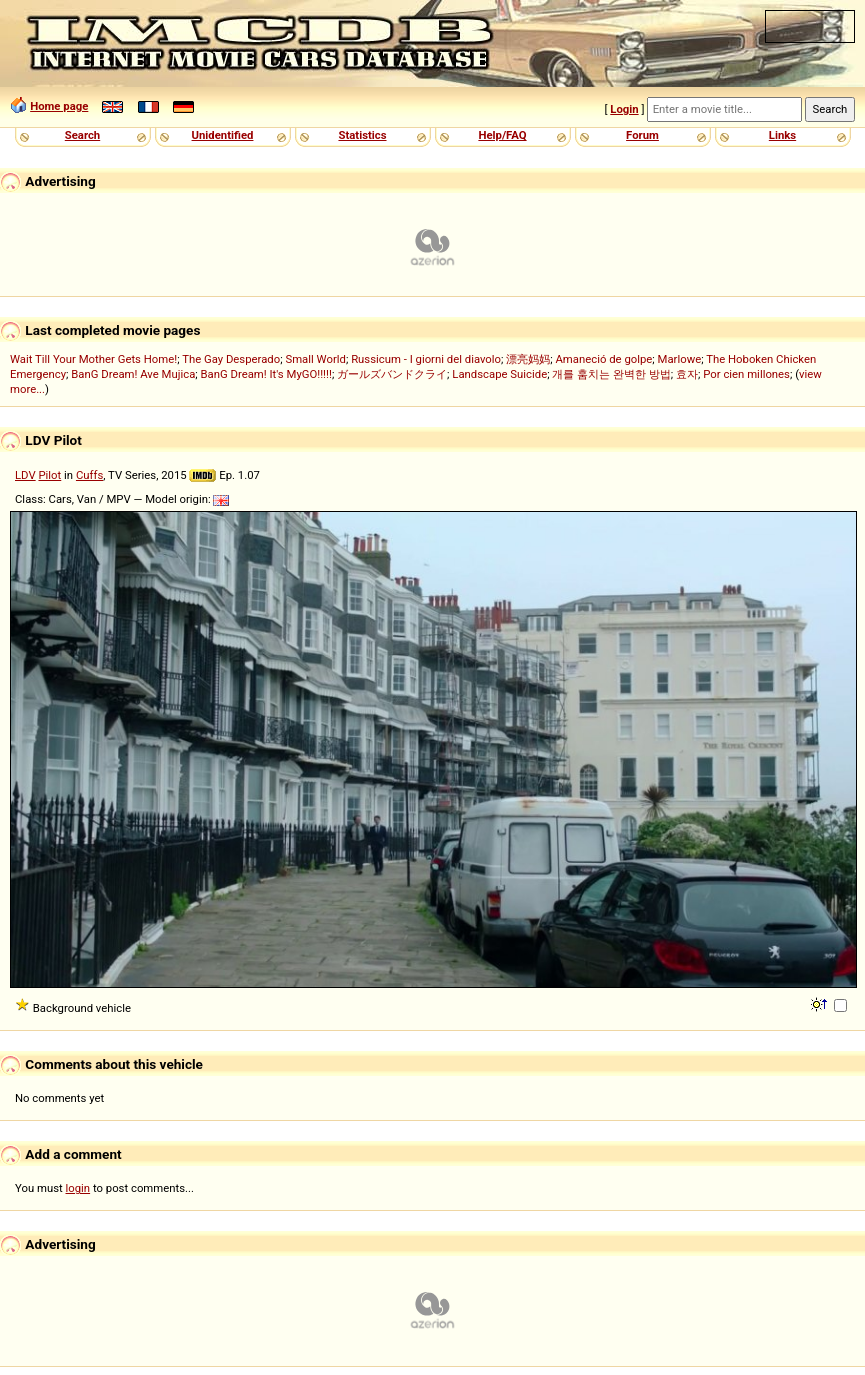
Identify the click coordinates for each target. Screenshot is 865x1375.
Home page (59, 106)
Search (82, 135)
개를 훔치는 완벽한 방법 (611, 374)
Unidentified (223, 135)
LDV (25, 475)
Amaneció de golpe (603, 359)
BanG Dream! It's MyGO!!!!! (266, 374)
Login (624, 109)
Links (782, 135)
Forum (642, 135)
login (78, 1188)
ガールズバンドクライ (392, 374)
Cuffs (89, 475)
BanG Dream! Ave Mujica (133, 374)
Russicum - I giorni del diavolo (426, 359)
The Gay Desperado (231, 359)
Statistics (362, 135)
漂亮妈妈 (528, 359)
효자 (687, 374)
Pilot (49, 475)
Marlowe (680, 359)
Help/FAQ (502, 135)
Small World (315, 359)
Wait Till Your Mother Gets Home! (93, 359)
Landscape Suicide (499, 374)
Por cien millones (746, 374)
